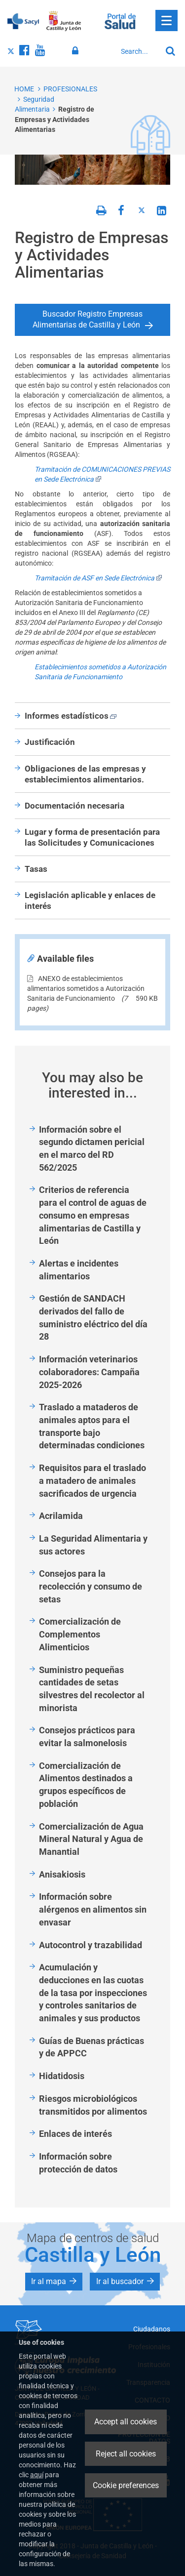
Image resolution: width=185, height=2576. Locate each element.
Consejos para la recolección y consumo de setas (90, 1586)
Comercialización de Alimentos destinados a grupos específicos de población (86, 1784)
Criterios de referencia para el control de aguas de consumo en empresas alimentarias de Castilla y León (93, 1215)
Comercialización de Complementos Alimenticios (80, 1634)
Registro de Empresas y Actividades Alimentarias (54, 119)
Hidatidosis (61, 2076)
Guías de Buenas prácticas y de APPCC (91, 2047)
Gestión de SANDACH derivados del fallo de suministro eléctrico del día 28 (93, 1317)
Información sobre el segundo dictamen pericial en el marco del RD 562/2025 (92, 1148)
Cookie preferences (126, 2485)
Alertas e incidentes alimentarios (78, 1269)
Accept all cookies (125, 2421)
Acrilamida (61, 1516)
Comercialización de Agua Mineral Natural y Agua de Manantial (91, 1839)
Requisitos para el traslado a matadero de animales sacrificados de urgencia (92, 1480)
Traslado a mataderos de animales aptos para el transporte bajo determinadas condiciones (92, 1426)
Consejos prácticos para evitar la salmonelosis (87, 1736)
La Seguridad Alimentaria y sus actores (93, 1544)
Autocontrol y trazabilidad (90, 1945)
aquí (36, 2475)
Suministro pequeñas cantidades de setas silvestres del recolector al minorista (92, 1689)
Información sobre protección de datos (78, 2162)
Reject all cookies (126, 2453)
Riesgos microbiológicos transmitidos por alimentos (93, 2105)
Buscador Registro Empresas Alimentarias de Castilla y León (88, 319)
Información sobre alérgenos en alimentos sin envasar (93, 1909)
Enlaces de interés (75, 2133)
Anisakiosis (62, 1874)
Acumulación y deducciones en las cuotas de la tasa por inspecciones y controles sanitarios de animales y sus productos (93, 1992)
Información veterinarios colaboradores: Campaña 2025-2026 (89, 1372)
